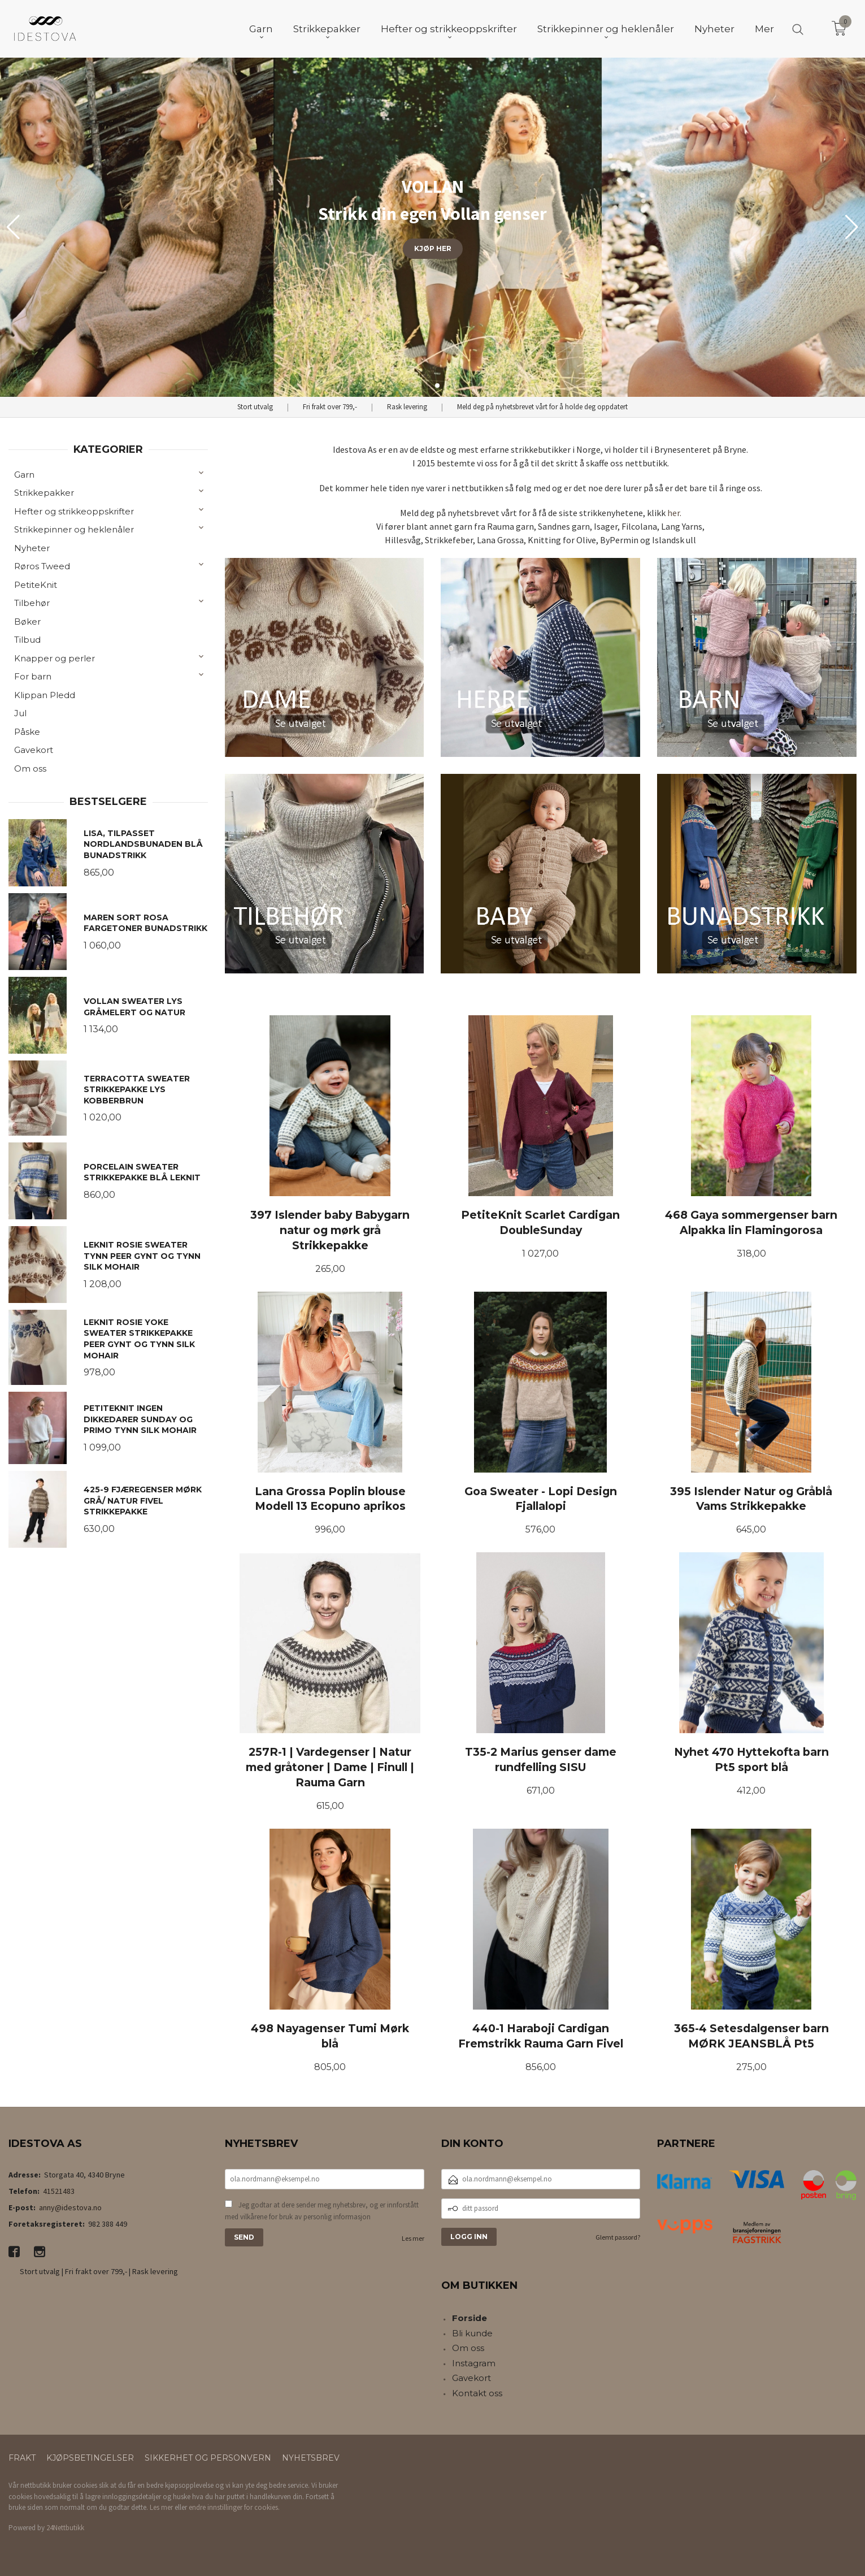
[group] (432, 227)
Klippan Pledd (44, 695)
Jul (20, 713)
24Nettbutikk (65, 2527)
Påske (27, 731)
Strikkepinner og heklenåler (74, 529)
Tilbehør (32, 603)
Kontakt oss (477, 2393)
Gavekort (33, 749)
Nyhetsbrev (311, 2458)
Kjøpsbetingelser (90, 2458)
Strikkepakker (44, 492)
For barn (32, 676)
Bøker (27, 621)
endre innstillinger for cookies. (234, 2507)
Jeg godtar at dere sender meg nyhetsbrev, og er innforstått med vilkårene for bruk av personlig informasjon (322, 2211)
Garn (24, 474)
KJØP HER (432, 248)
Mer (764, 28)
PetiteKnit (35, 584)
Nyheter (32, 548)
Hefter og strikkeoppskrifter (74, 511)
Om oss (30, 768)
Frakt (22, 2458)
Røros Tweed (42, 566)
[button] (851, 227)
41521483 (59, 2191)
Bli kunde (472, 2333)
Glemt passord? (617, 2237)
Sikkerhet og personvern (208, 2458)
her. (674, 512)
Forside (469, 2318)
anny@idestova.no (70, 2207)
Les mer (413, 2238)
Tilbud (27, 639)
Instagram (473, 2363)
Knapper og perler (54, 658)
